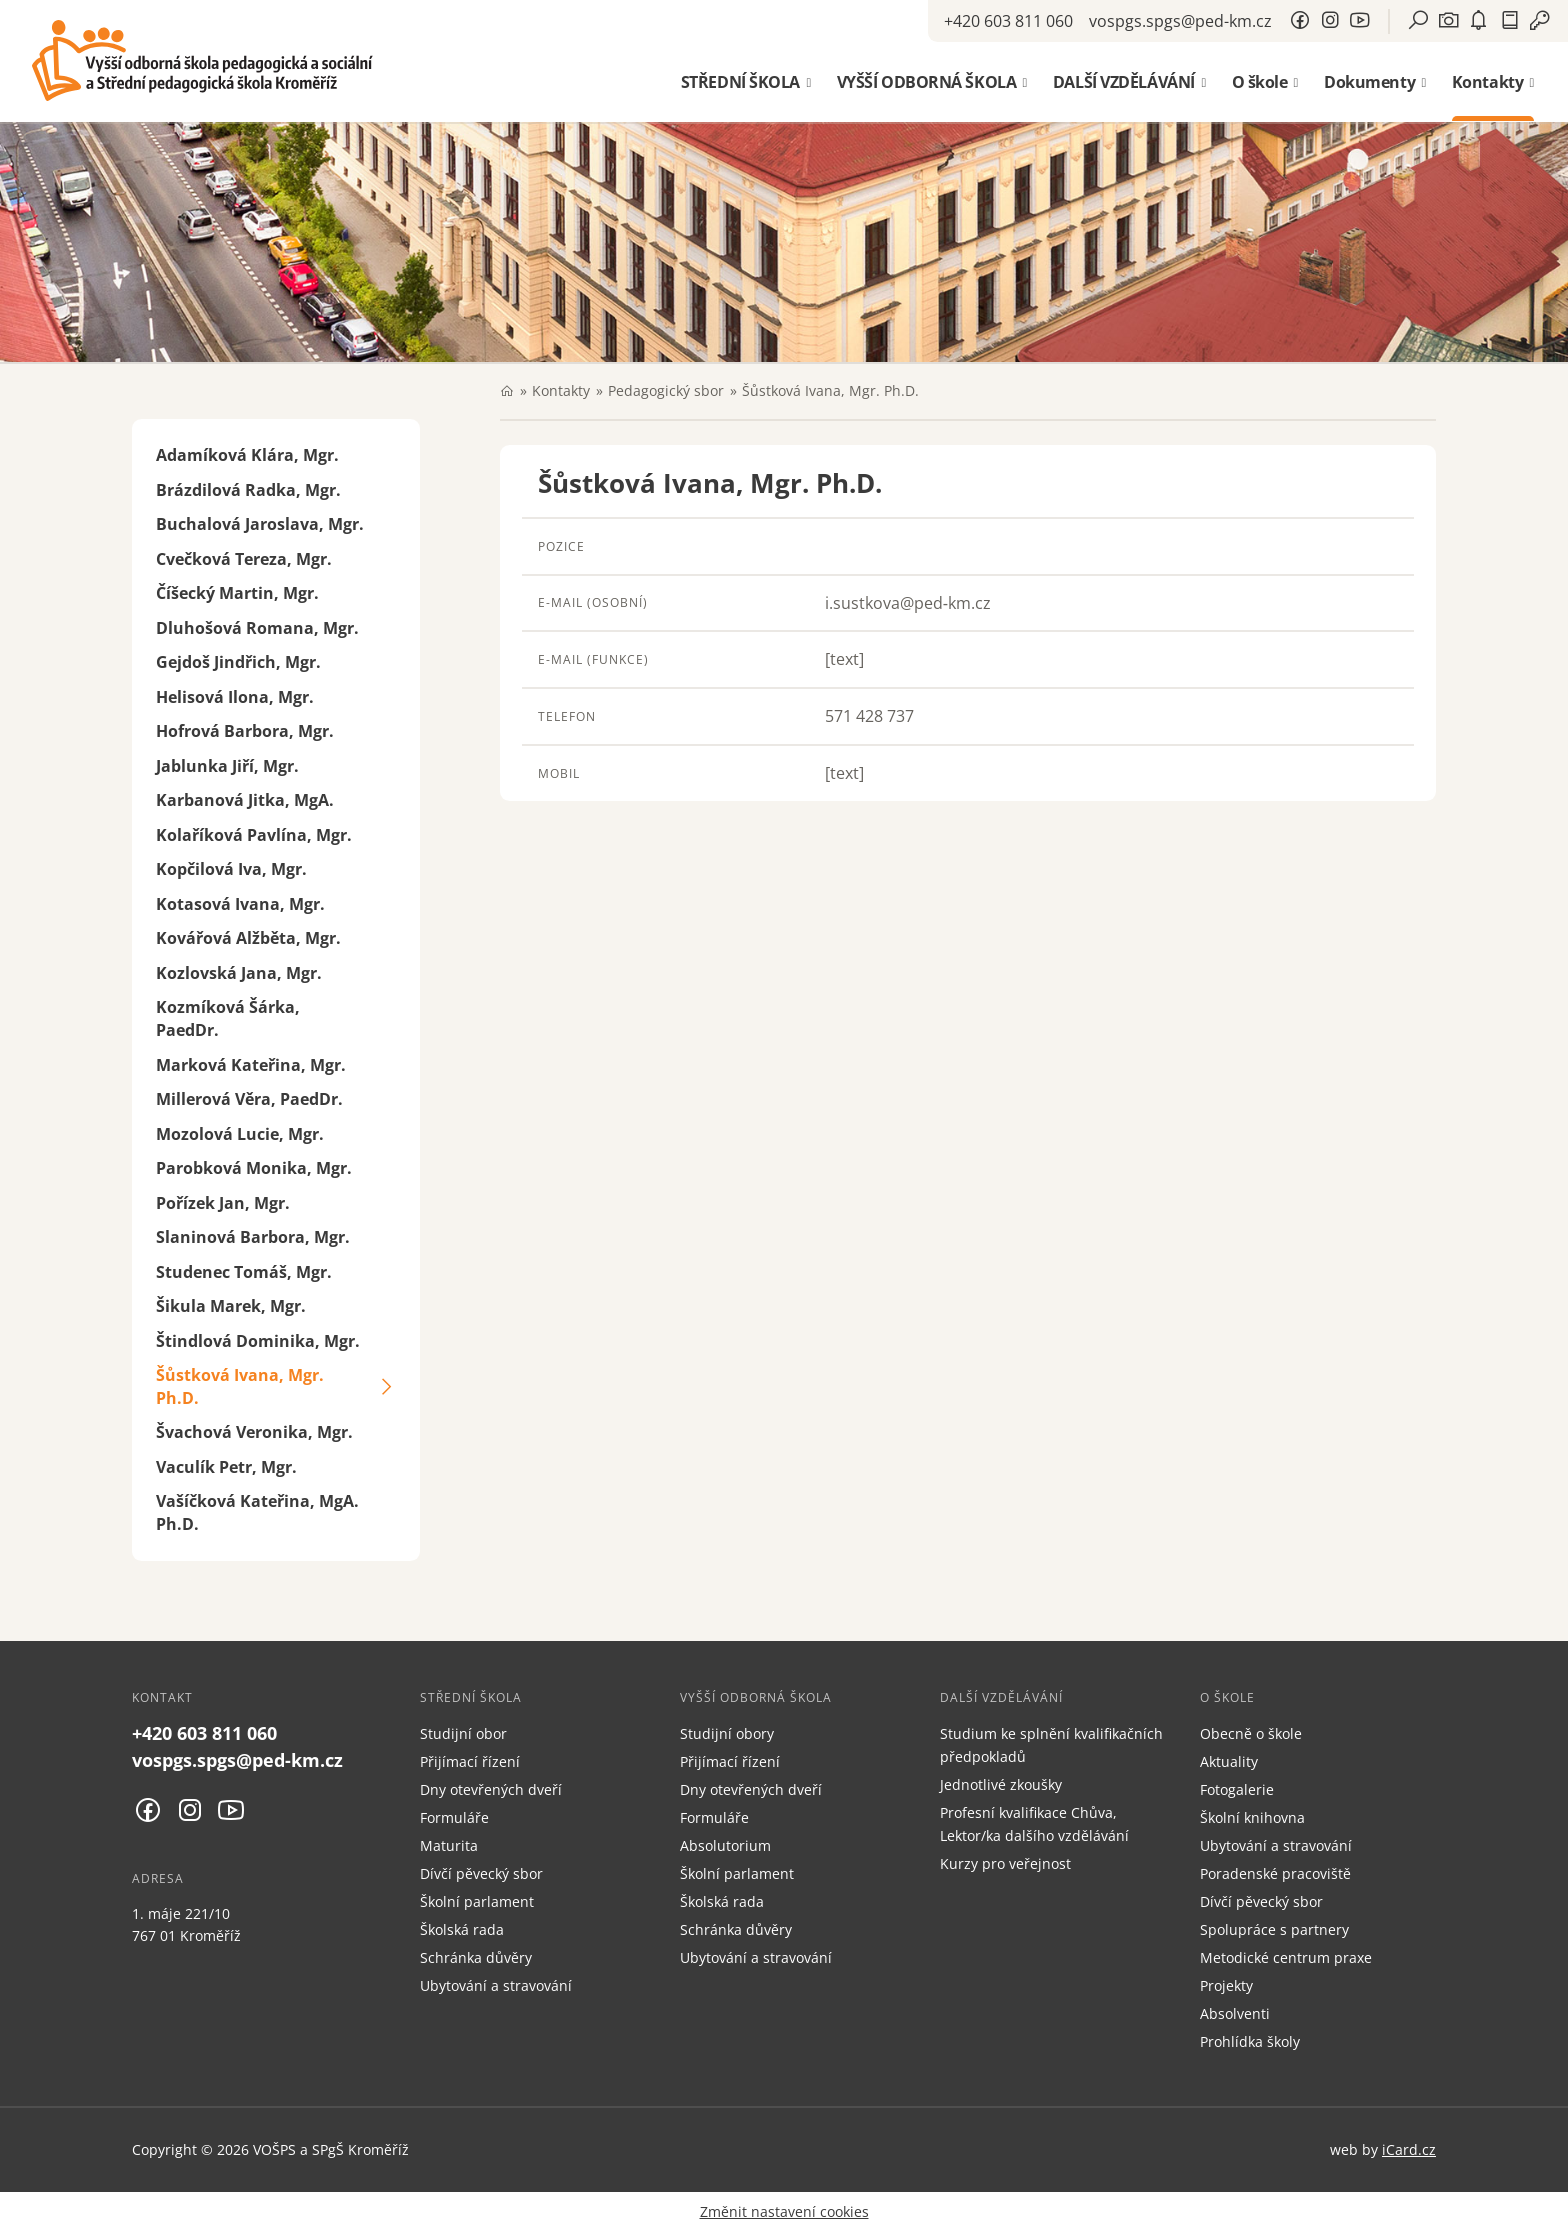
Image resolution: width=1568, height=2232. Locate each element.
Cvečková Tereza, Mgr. (244, 559)
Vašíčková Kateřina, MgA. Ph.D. (257, 1512)
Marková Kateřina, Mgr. (251, 1065)
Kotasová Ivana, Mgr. (240, 904)
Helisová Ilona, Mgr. (235, 697)
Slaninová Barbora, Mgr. (253, 1237)
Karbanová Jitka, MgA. (245, 800)
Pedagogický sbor (666, 390)
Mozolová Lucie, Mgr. (240, 1134)
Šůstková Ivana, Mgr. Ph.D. (240, 1386)
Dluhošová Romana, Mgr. (257, 628)
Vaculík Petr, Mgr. (226, 1467)
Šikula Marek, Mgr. (231, 1306)
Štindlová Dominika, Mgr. (258, 1341)
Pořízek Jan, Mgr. (223, 1203)
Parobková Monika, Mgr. (254, 1168)
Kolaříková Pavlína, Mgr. (254, 835)
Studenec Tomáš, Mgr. (244, 1272)
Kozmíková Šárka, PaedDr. (228, 1018)
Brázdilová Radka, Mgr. (248, 490)
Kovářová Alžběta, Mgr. (248, 938)
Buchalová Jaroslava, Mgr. (260, 524)
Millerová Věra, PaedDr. (249, 1099)
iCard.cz (1409, 2149)
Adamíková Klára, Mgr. (247, 455)
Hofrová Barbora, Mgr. (245, 731)
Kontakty (561, 390)
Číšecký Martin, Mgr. (237, 593)
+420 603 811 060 (1008, 21)
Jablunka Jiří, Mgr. (227, 766)
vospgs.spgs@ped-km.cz (1180, 21)
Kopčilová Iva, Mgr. (231, 869)
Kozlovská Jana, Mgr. (239, 973)
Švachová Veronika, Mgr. (254, 1432)
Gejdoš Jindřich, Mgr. (238, 662)
